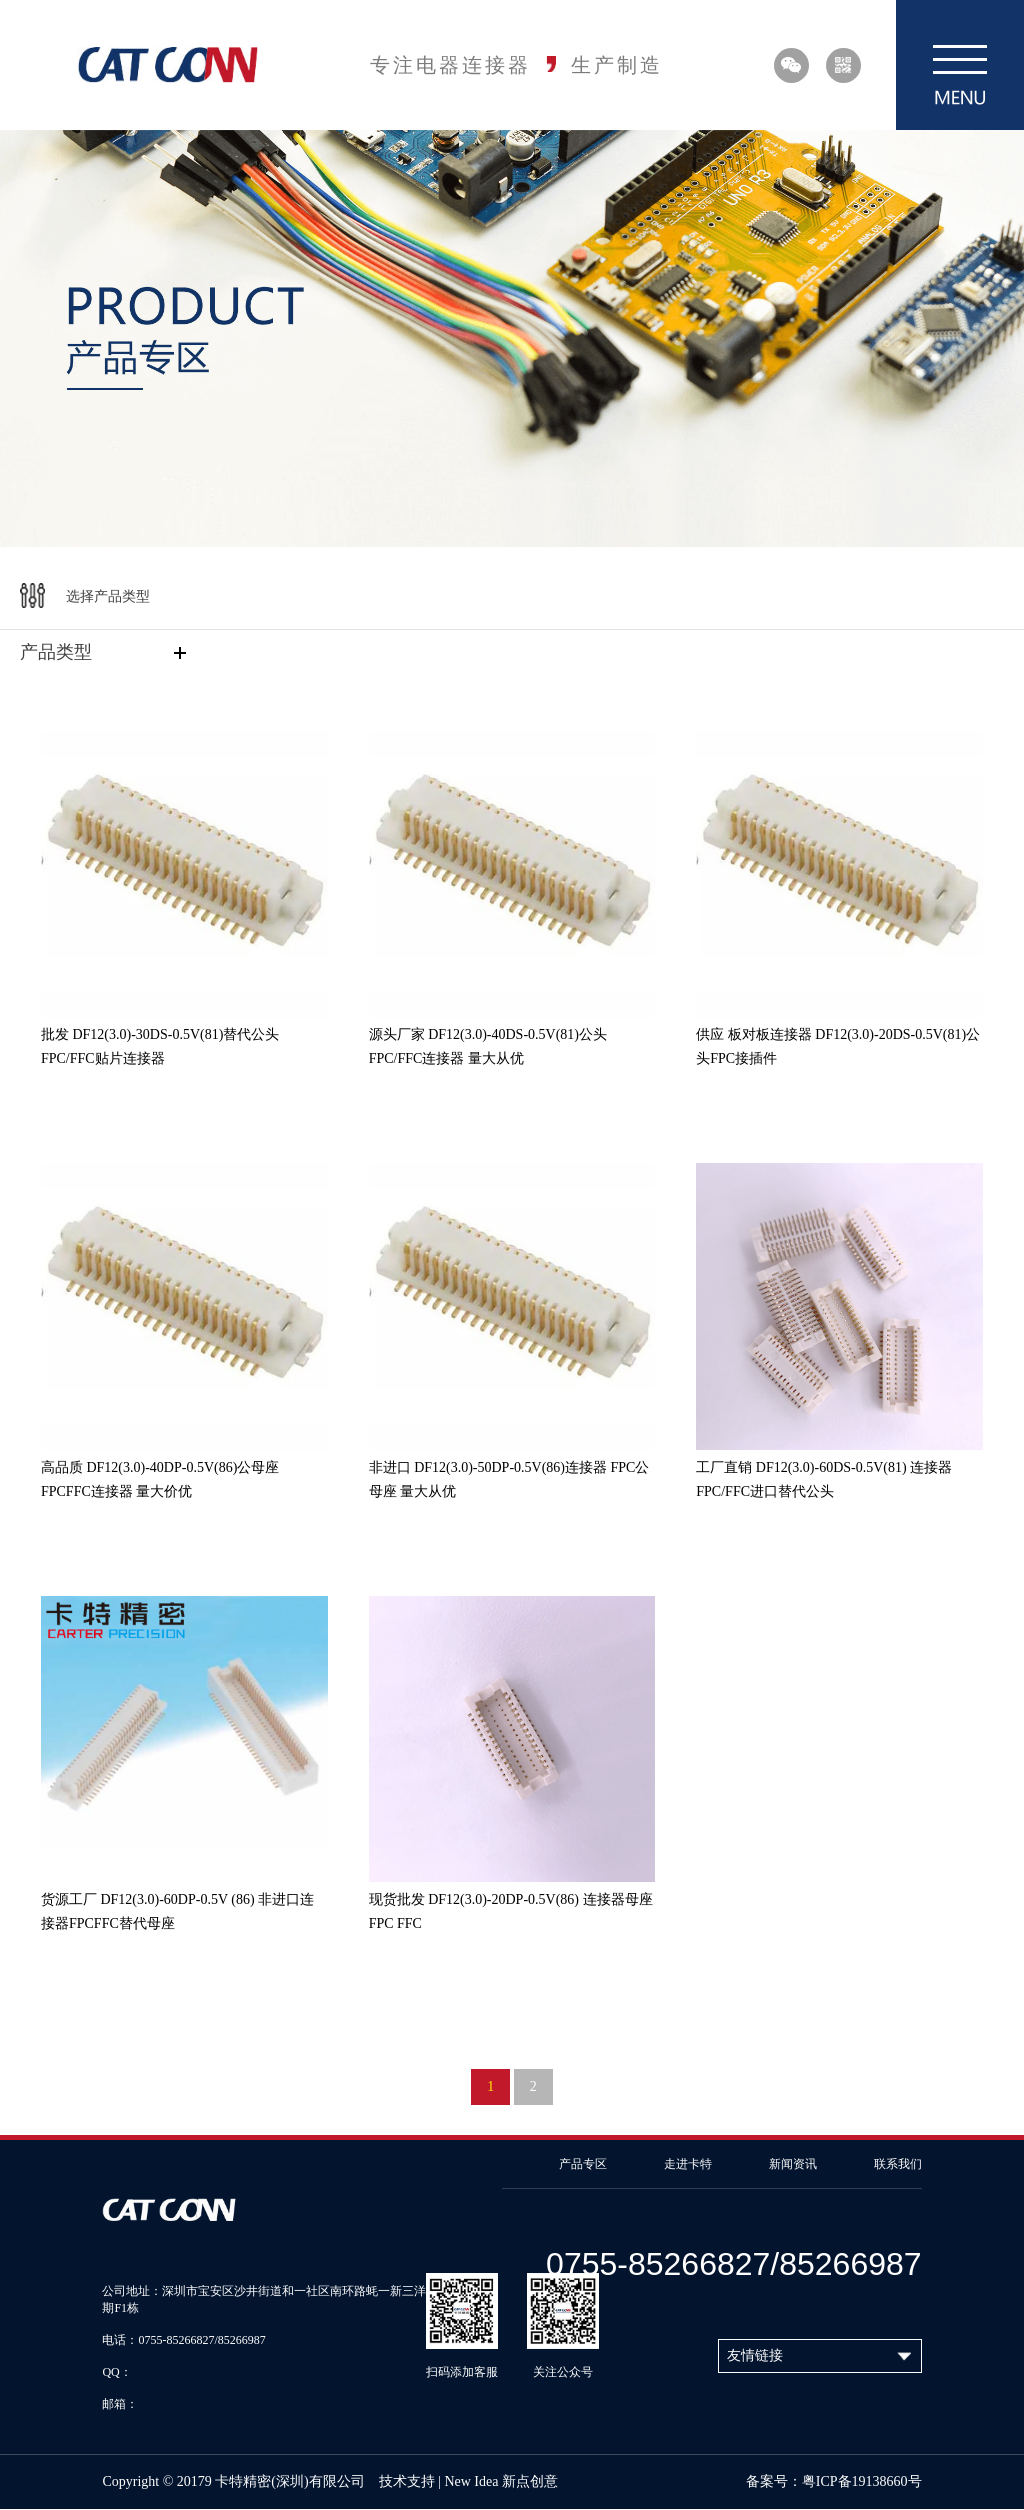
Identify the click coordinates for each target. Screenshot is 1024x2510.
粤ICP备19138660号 (862, 2481)
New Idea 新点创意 (501, 2481)
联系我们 (898, 2164)
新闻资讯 (793, 2164)
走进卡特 (688, 2164)
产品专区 (583, 2164)
